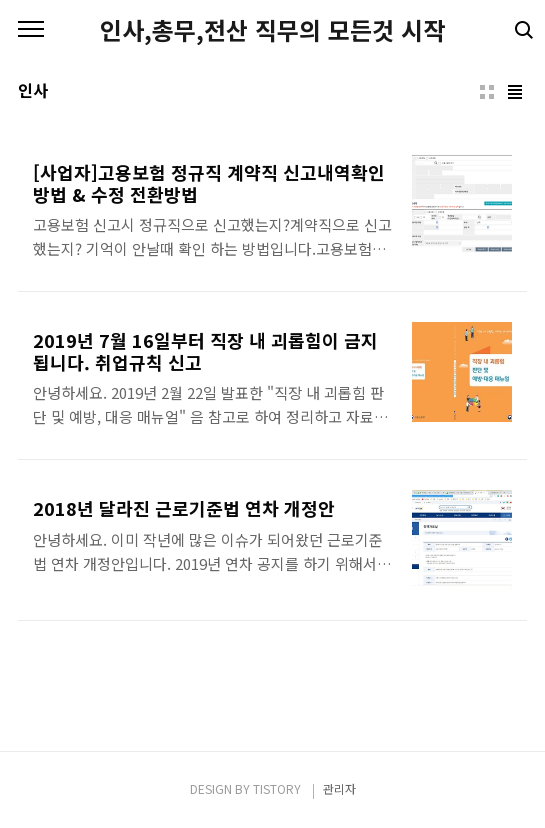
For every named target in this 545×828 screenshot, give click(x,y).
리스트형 (515, 92)
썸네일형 (487, 92)
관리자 (339, 788)
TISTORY (277, 788)
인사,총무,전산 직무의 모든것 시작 (272, 30)
